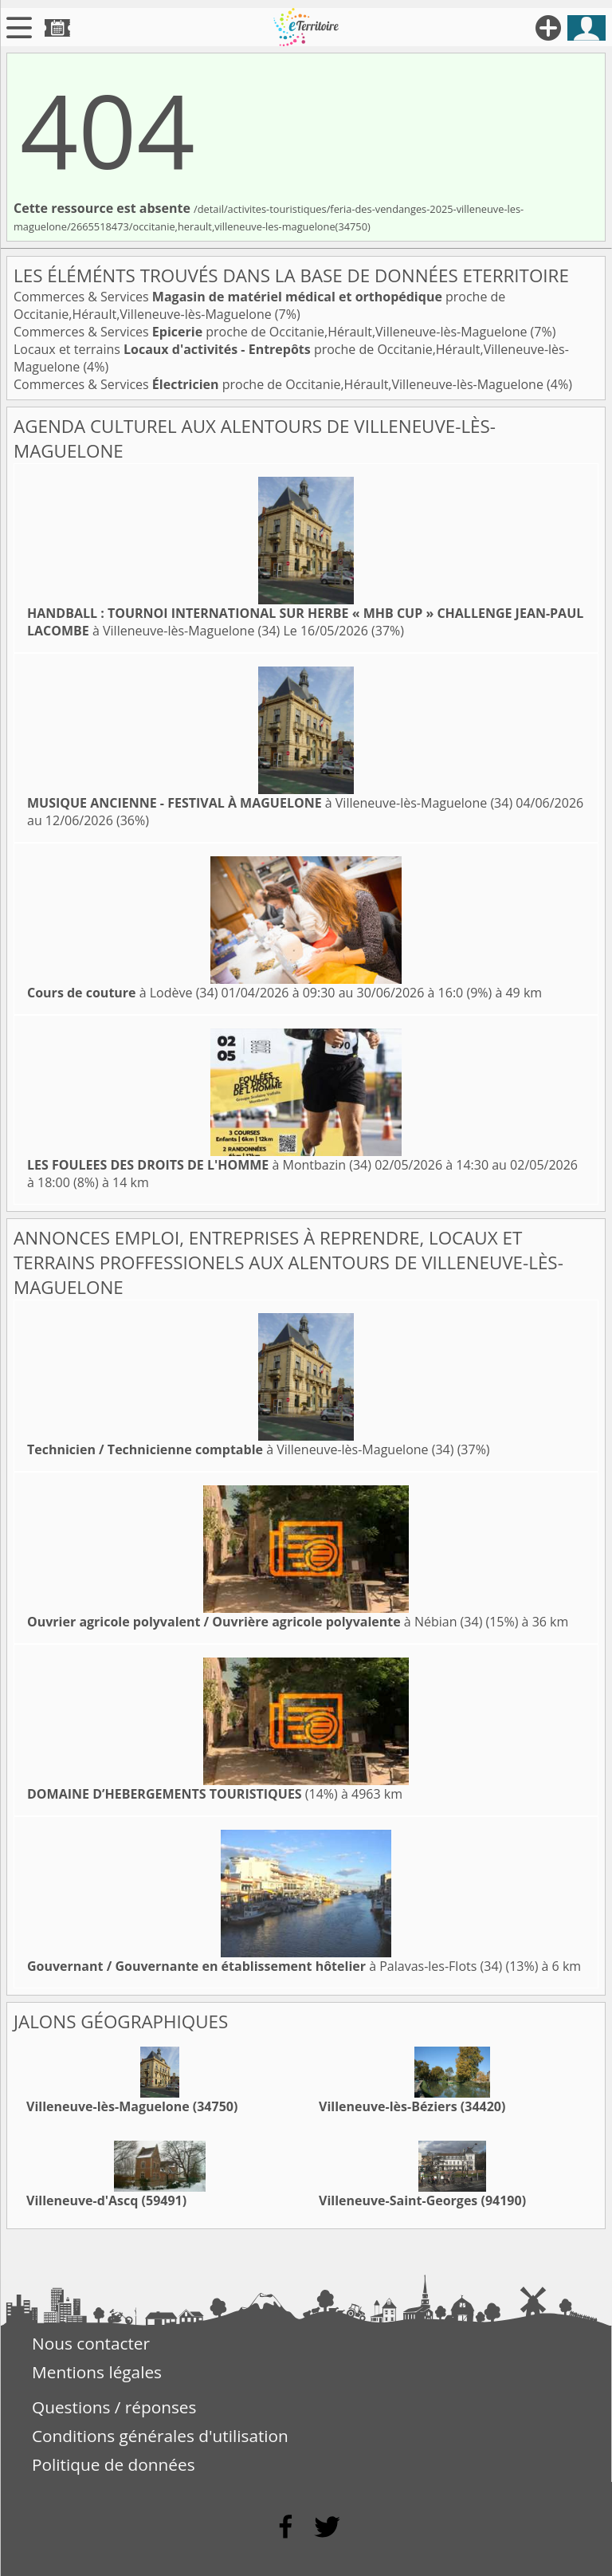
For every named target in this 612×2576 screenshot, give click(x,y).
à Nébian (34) (254, 1621)
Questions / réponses (114, 2407)
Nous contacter (91, 2343)
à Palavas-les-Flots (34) (264, 1966)
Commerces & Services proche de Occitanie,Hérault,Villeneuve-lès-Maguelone (259, 305)
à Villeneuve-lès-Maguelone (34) (269, 803)
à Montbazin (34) (199, 1165)
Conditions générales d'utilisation (160, 2436)
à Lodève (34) (122, 992)
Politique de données (113, 2464)
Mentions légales (97, 2372)
